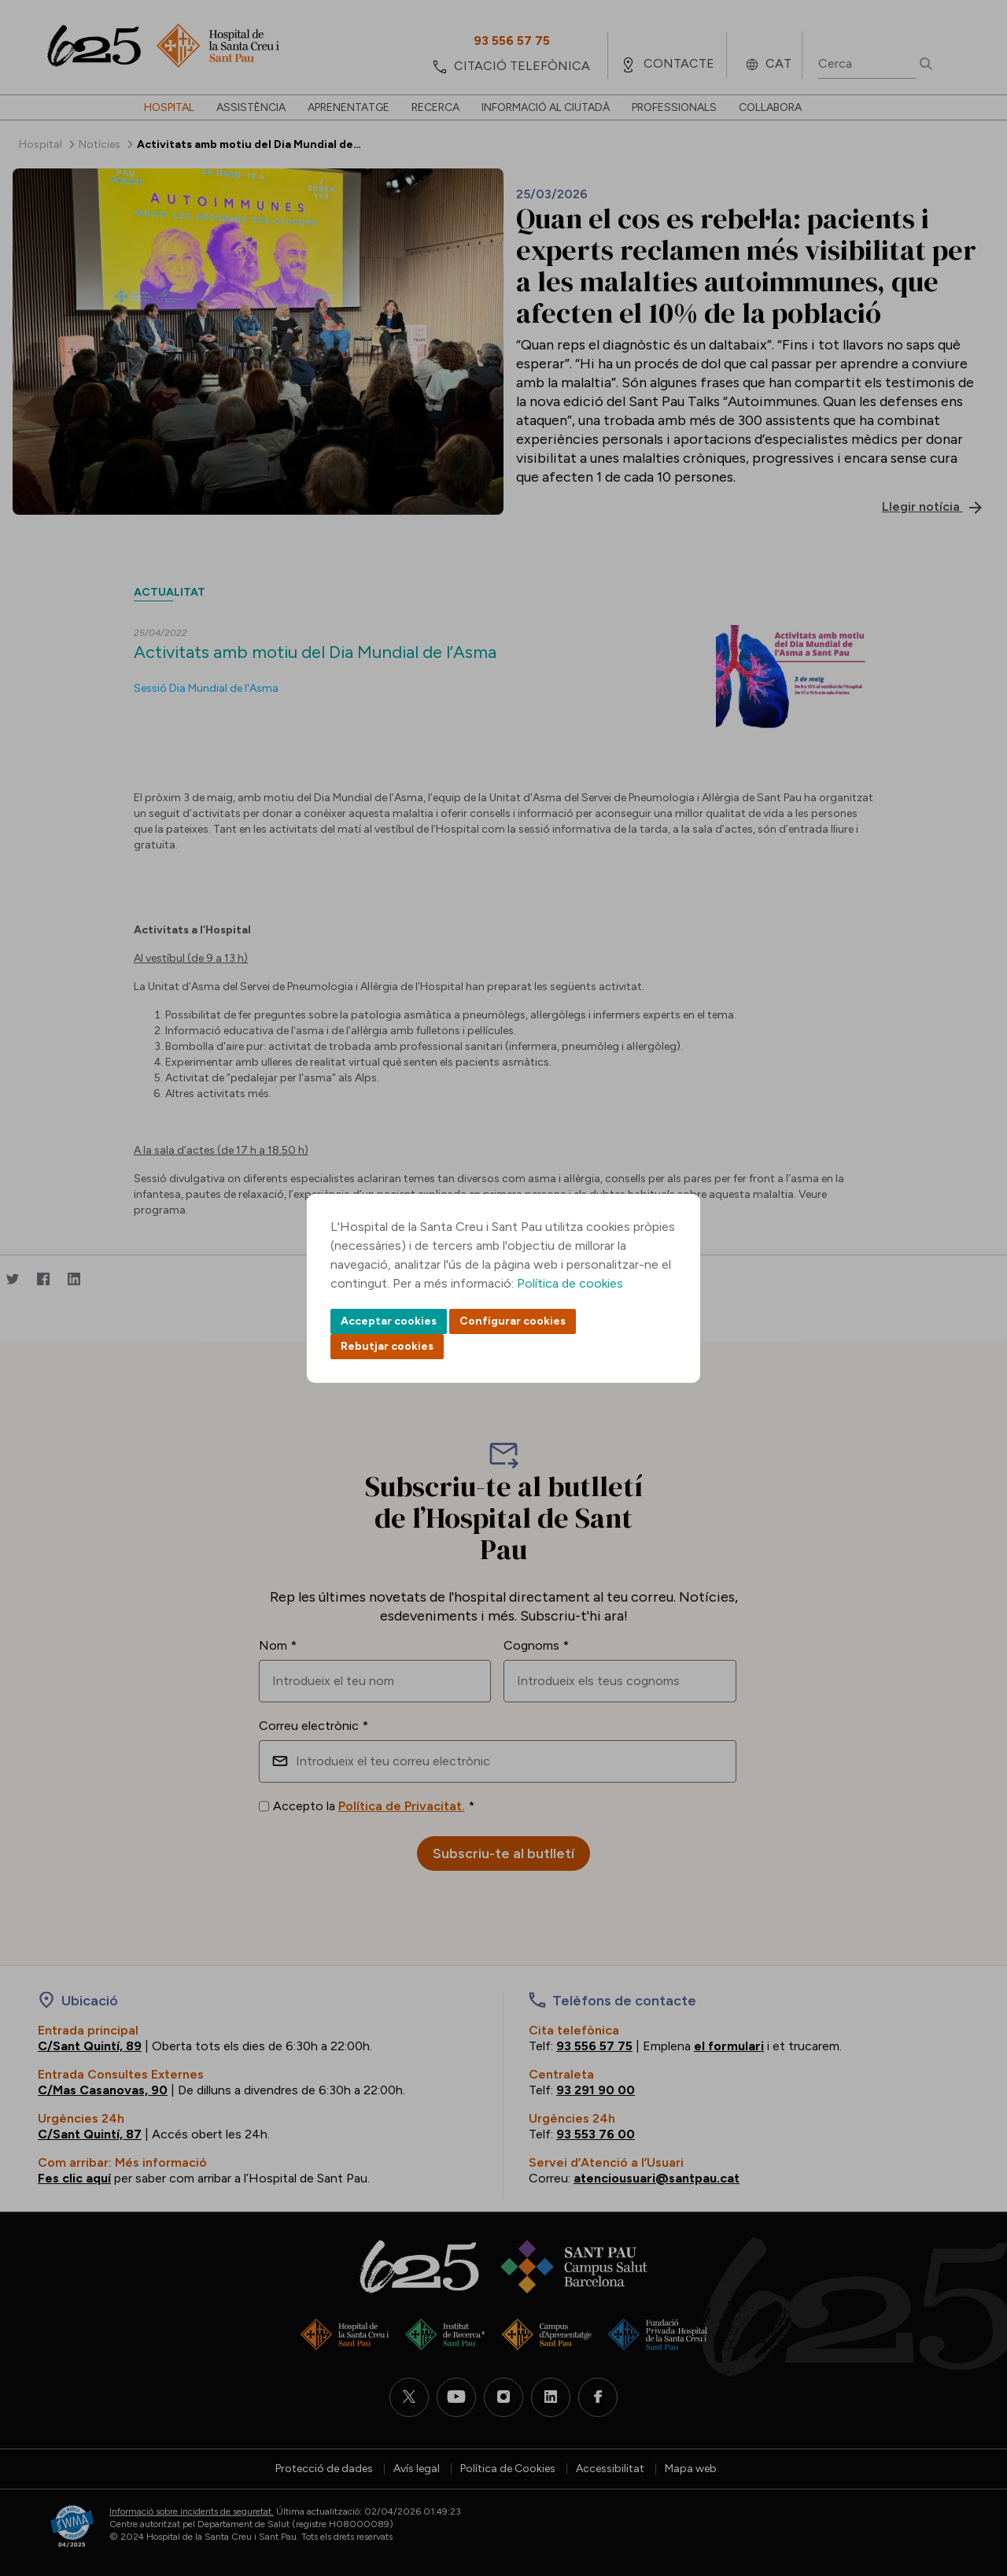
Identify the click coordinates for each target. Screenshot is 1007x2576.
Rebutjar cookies (387, 1346)
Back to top (967, 2477)
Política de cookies (570, 1283)
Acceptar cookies (389, 1321)
